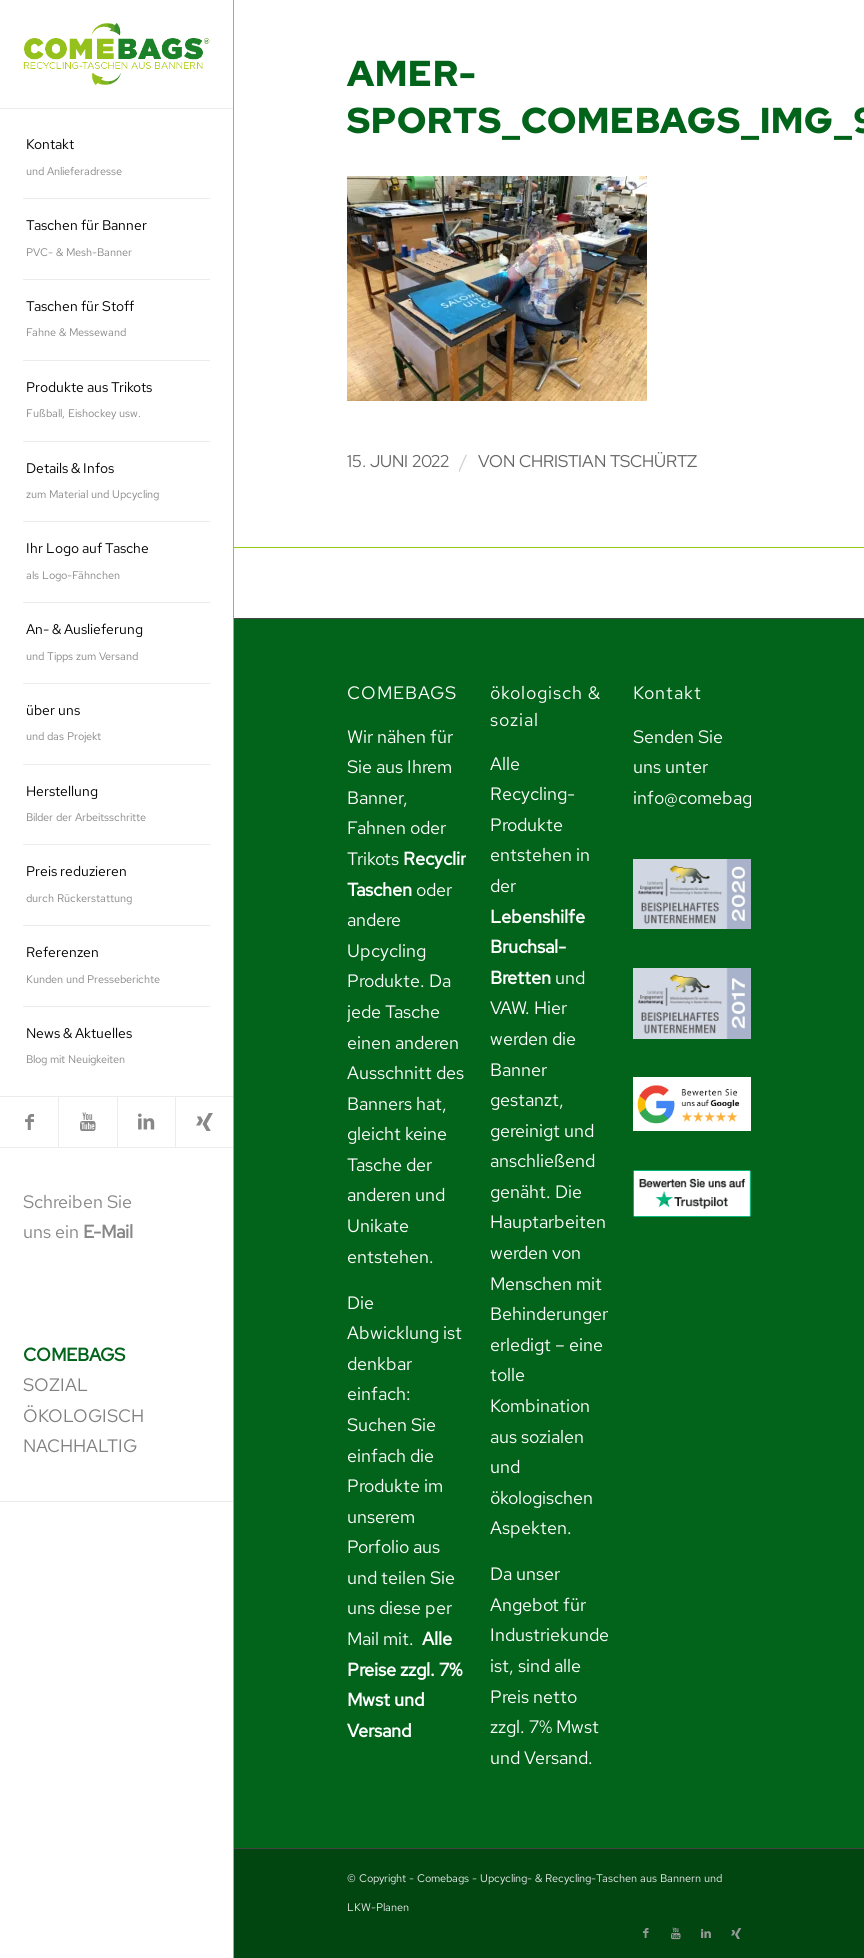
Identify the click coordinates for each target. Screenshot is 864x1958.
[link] (116, 53)
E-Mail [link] (108, 1231)
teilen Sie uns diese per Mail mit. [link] (401, 1608)
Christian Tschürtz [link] (608, 461)
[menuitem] (116, 158)
